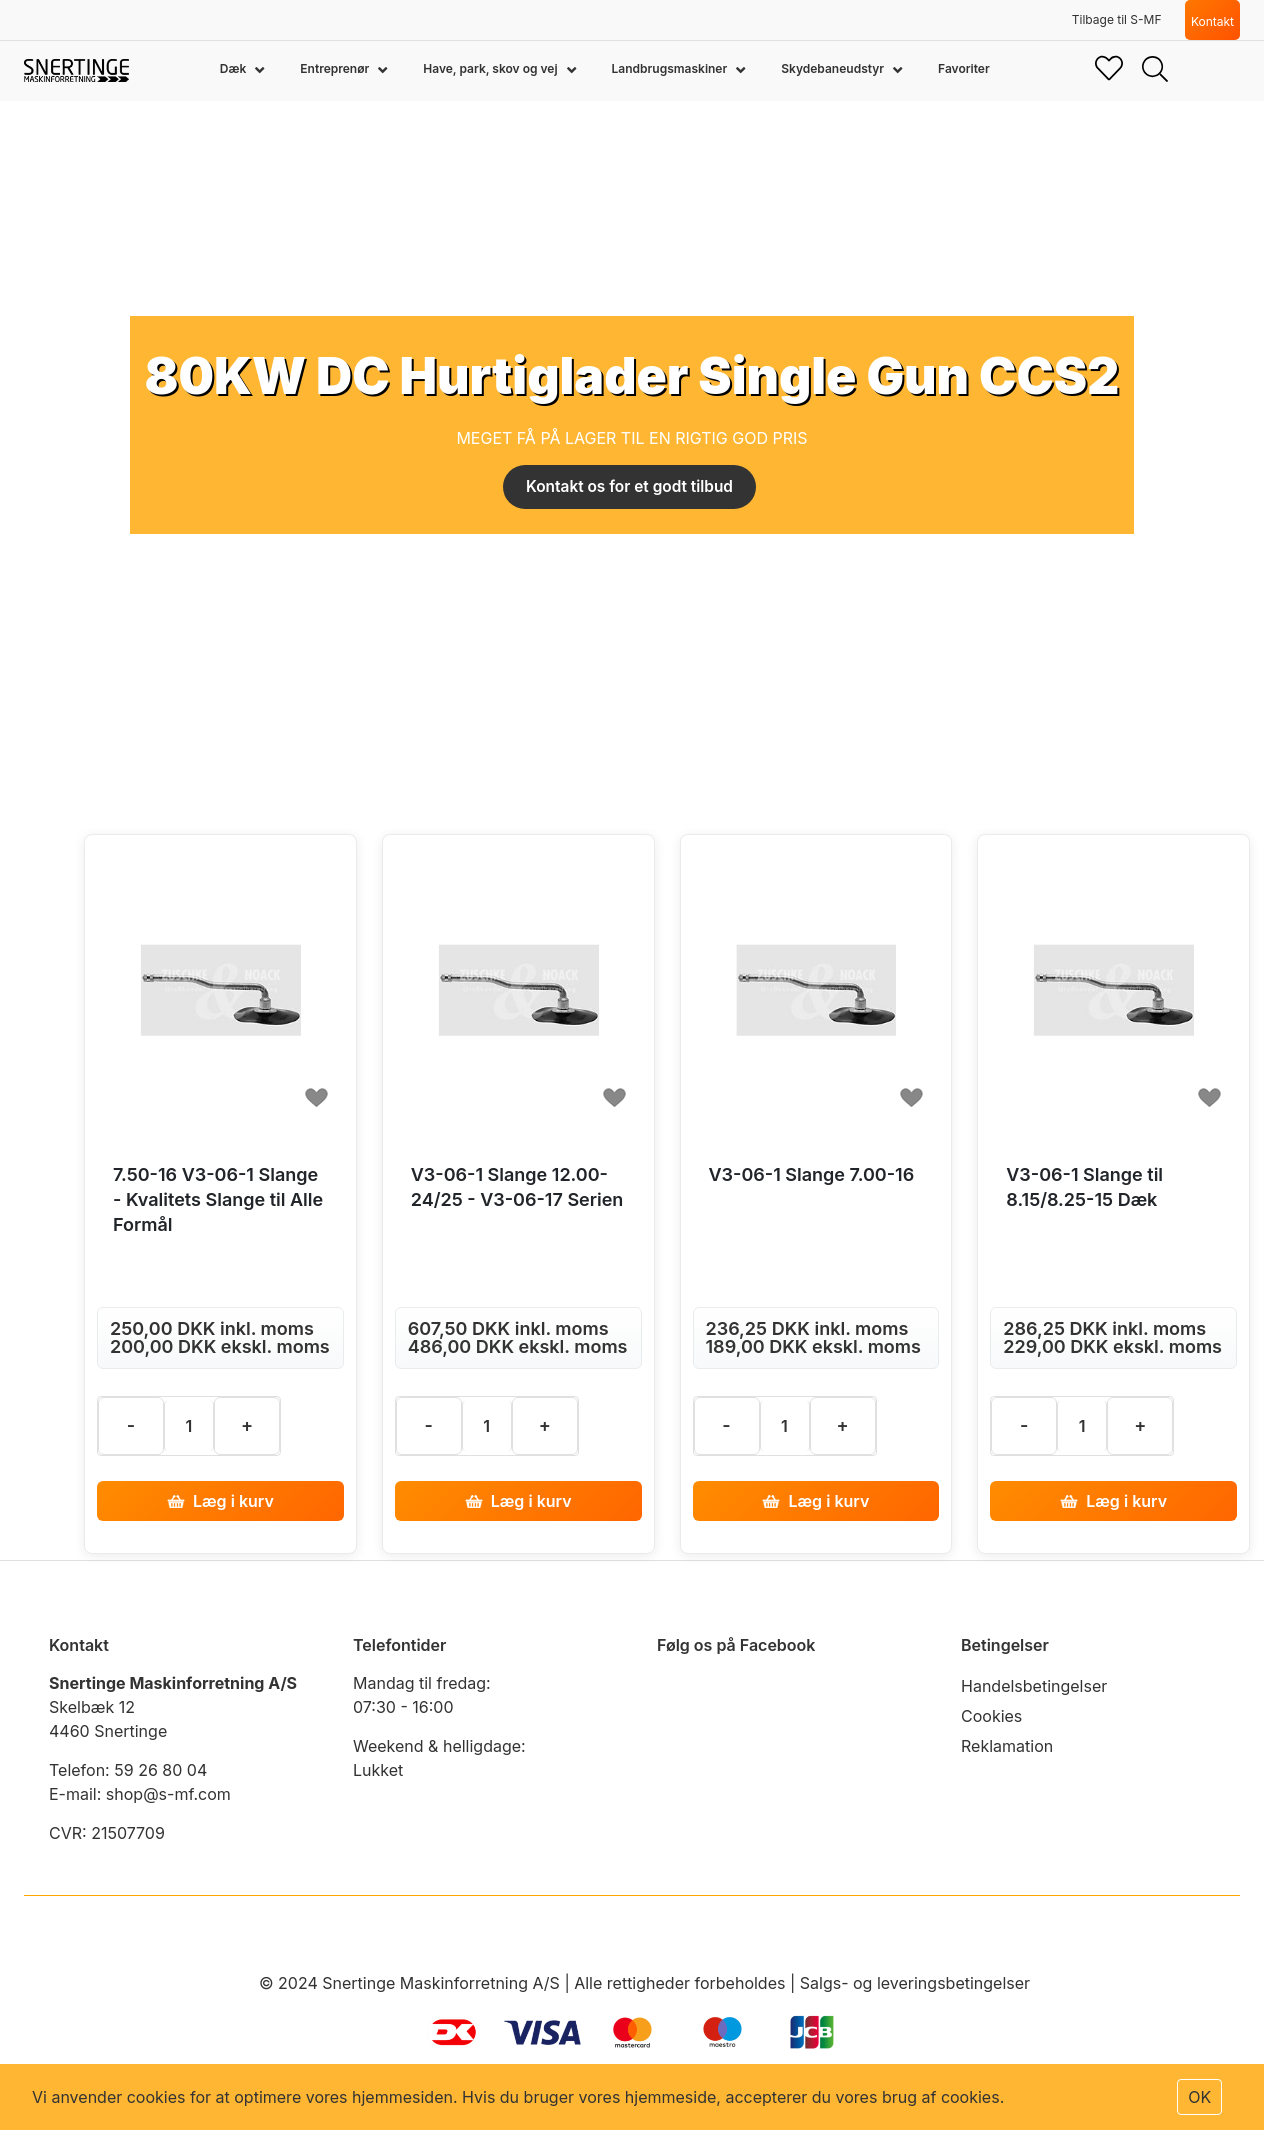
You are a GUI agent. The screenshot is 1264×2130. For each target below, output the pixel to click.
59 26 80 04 (160, 1770)
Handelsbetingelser (1034, 1686)
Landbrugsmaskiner (671, 68)
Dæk (234, 68)
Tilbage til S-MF (1117, 19)
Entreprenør (336, 68)
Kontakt (1212, 21)
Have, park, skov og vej (491, 68)
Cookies (991, 1716)
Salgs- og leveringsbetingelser (915, 1983)
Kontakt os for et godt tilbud (629, 487)
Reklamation (1007, 1746)
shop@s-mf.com (168, 1794)
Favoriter (964, 68)
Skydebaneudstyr (834, 68)
